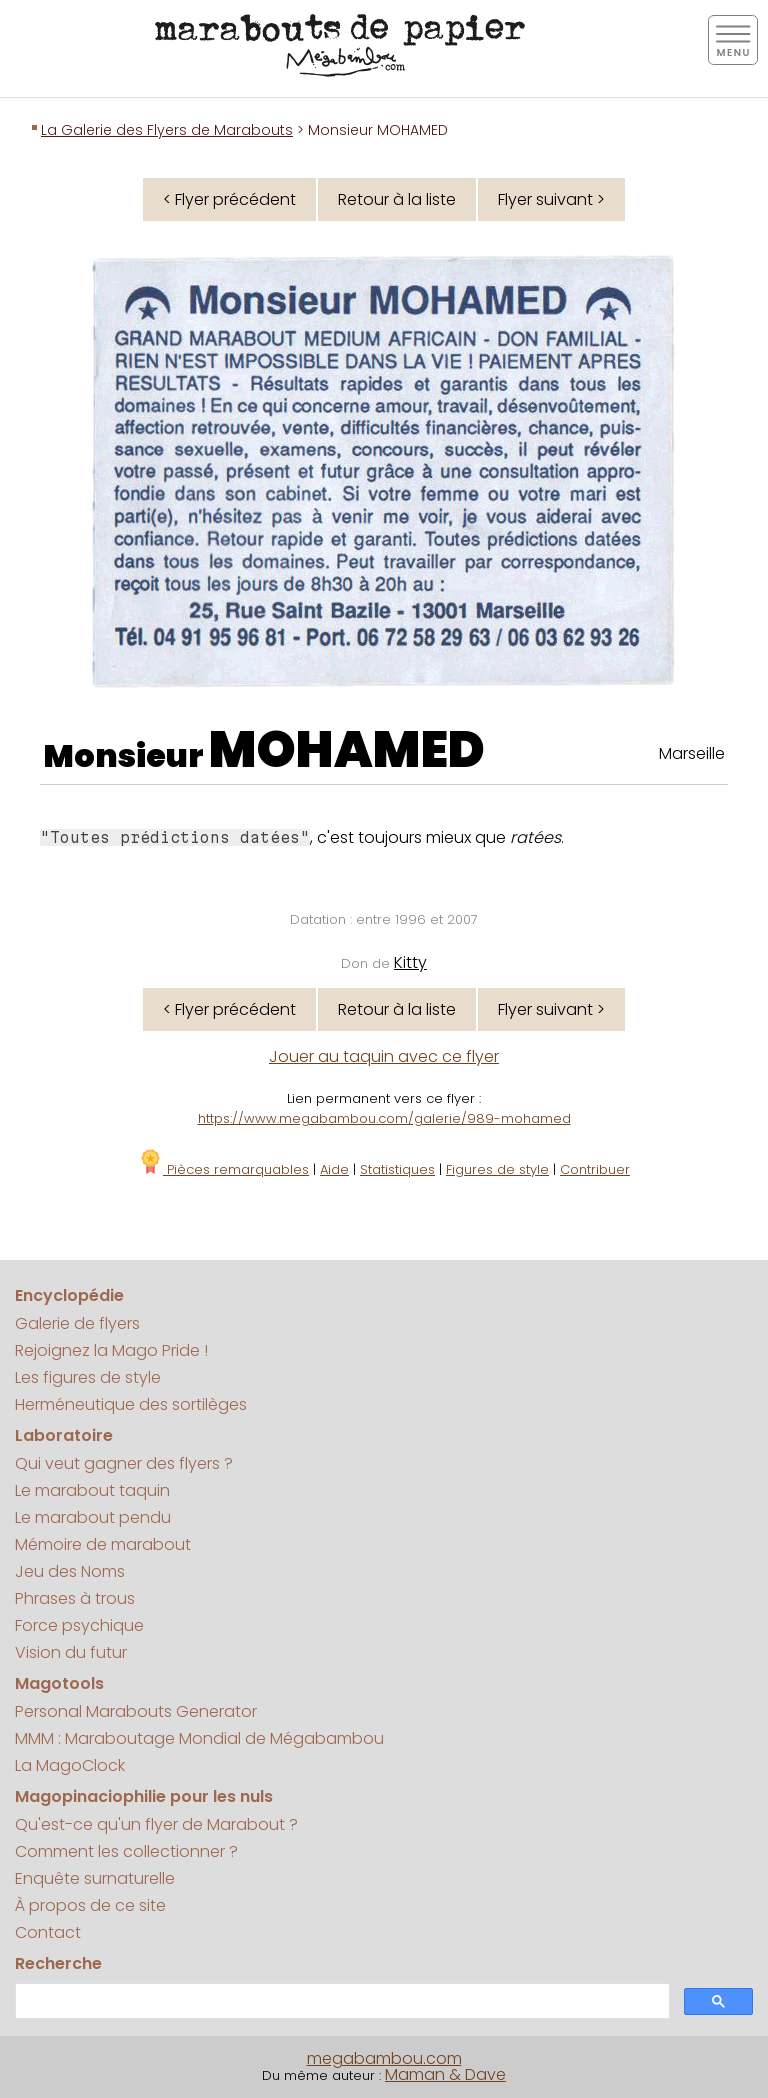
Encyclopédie (69, 1295)
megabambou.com (384, 2058)
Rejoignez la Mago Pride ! (111, 1350)
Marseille (692, 753)
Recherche (58, 1963)
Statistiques (397, 1169)
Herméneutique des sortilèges (131, 1404)
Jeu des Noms (70, 1571)
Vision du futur (71, 1652)
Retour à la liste (397, 199)
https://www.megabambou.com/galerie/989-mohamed (384, 1118)
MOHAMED (347, 750)
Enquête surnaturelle (95, 1878)
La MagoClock (70, 1765)
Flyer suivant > (551, 199)
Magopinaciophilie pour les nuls (144, 1796)
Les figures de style (88, 1377)
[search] (340, 2001)
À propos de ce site (90, 1905)
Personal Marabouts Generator (136, 1711)
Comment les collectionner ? (126, 1851)
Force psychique (79, 1625)
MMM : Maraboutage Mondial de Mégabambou (199, 1738)
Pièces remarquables (223, 1169)
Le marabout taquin (92, 1490)
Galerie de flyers (77, 1323)
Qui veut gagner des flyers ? (124, 1463)
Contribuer (595, 1169)
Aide (334, 1169)
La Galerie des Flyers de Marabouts (167, 130)
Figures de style (497, 1169)
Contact (48, 1932)
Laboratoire (64, 1435)
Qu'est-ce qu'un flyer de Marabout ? (156, 1824)
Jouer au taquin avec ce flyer (384, 1056)
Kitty (410, 962)
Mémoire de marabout (103, 1544)
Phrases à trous (75, 1598)
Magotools (59, 1683)
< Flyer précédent (229, 199)
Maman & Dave (445, 2074)
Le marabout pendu (93, 1517)
